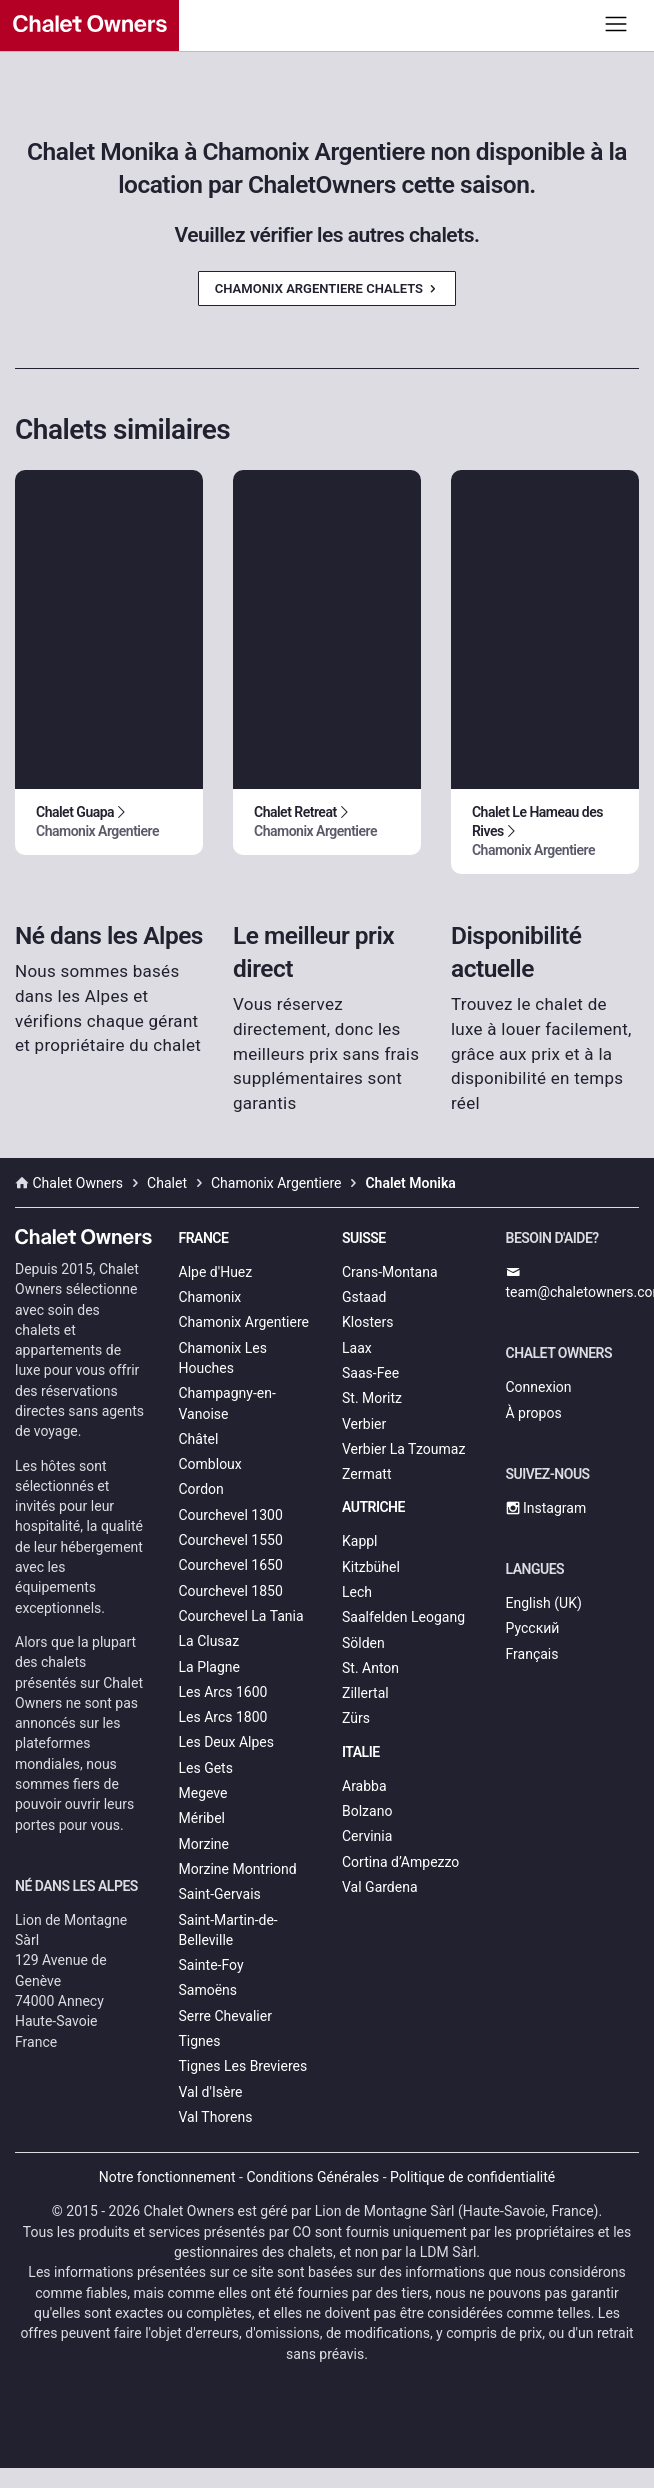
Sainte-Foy (211, 1965)
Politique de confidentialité (472, 2177)
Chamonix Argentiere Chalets (327, 288)
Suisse (364, 1238)
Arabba (364, 1786)
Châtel (199, 1439)
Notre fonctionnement (167, 2177)
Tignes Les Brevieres (243, 2066)
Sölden (363, 1643)
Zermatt (366, 1474)
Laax (357, 1348)
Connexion (539, 1387)
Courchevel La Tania (241, 1616)
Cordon (201, 1489)
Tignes (200, 2041)
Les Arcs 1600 (223, 1692)
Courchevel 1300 (231, 1515)
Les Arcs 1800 (223, 1717)
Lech (357, 1592)
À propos (534, 1413)
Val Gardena (380, 1887)
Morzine (204, 1844)
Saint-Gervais (220, 1894)
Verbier (364, 1424)
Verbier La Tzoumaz (403, 1449)
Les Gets (206, 1768)
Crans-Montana (390, 1272)
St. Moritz (372, 1398)
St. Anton (370, 1668)
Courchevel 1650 (231, 1565)
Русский (533, 1628)
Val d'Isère (211, 2092)
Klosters (367, 1322)
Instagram (546, 1508)
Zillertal (365, 1693)
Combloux (210, 1464)
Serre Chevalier (225, 2016)
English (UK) (544, 1603)
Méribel (202, 1818)
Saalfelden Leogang (403, 1617)
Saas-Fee (370, 1373)
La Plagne (210, 1667)
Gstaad (364, 1297)
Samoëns (208, 1990)
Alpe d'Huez (216, 1272)
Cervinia (367, 1836)
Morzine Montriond (238, 1869)
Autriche (373, 1507)
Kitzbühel (371, 1567)
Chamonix (210, 1297)
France (204, 1238)
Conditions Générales (312, 2177)
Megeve (203, 1793)
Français (532, 1654)
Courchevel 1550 (231, 1540)
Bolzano (367, 1811)
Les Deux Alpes (226, 1742)
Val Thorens (216, 2117)
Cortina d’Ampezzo (400, 1862)
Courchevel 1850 (231, 1591)
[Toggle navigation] (616, 23)
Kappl (360, 1541)
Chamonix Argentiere (244, 1322)
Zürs (356, 1718)
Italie (361, 1752)
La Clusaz (209, 1641)
